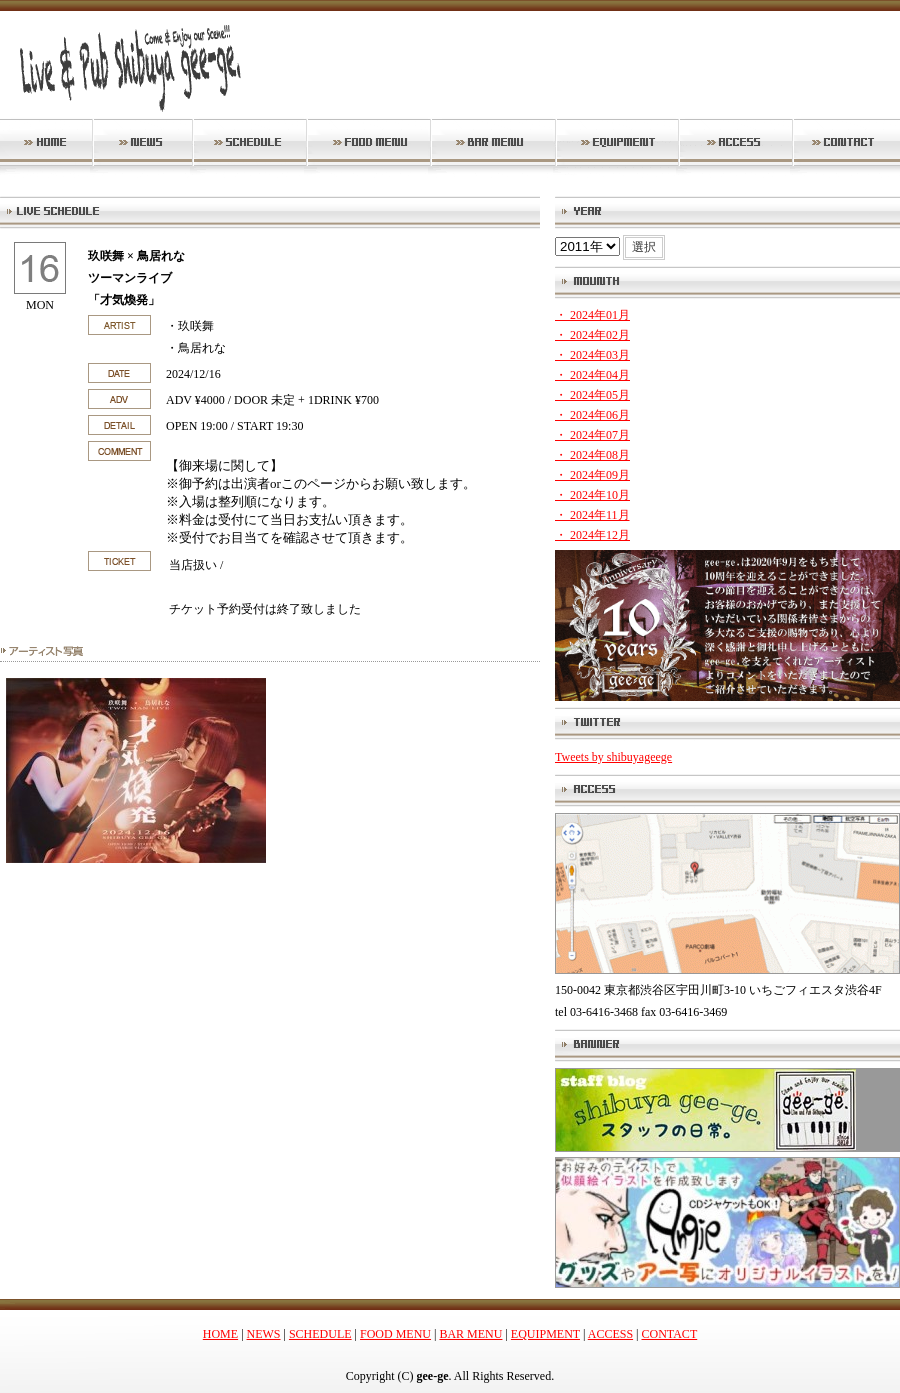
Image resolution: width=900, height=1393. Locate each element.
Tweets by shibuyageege (613, 757)
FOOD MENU (395, 1334)
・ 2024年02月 (592, 335)
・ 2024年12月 (592, 535)
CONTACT (670, 1334)
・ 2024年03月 (592, 355)
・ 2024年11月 (592, 515)
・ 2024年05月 (592, 395)
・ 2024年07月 (592, 435)
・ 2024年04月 (592, 375)
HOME (220, 1334)
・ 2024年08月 (592, 455)
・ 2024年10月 (592, 495)
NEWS (264, 1334)
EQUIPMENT (545, 1334)
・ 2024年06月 (592, 415)
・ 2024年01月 (592, 315)
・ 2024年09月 (592, 475)
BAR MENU (470, 1334)
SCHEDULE (320, 1334)
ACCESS (610, 1334)
